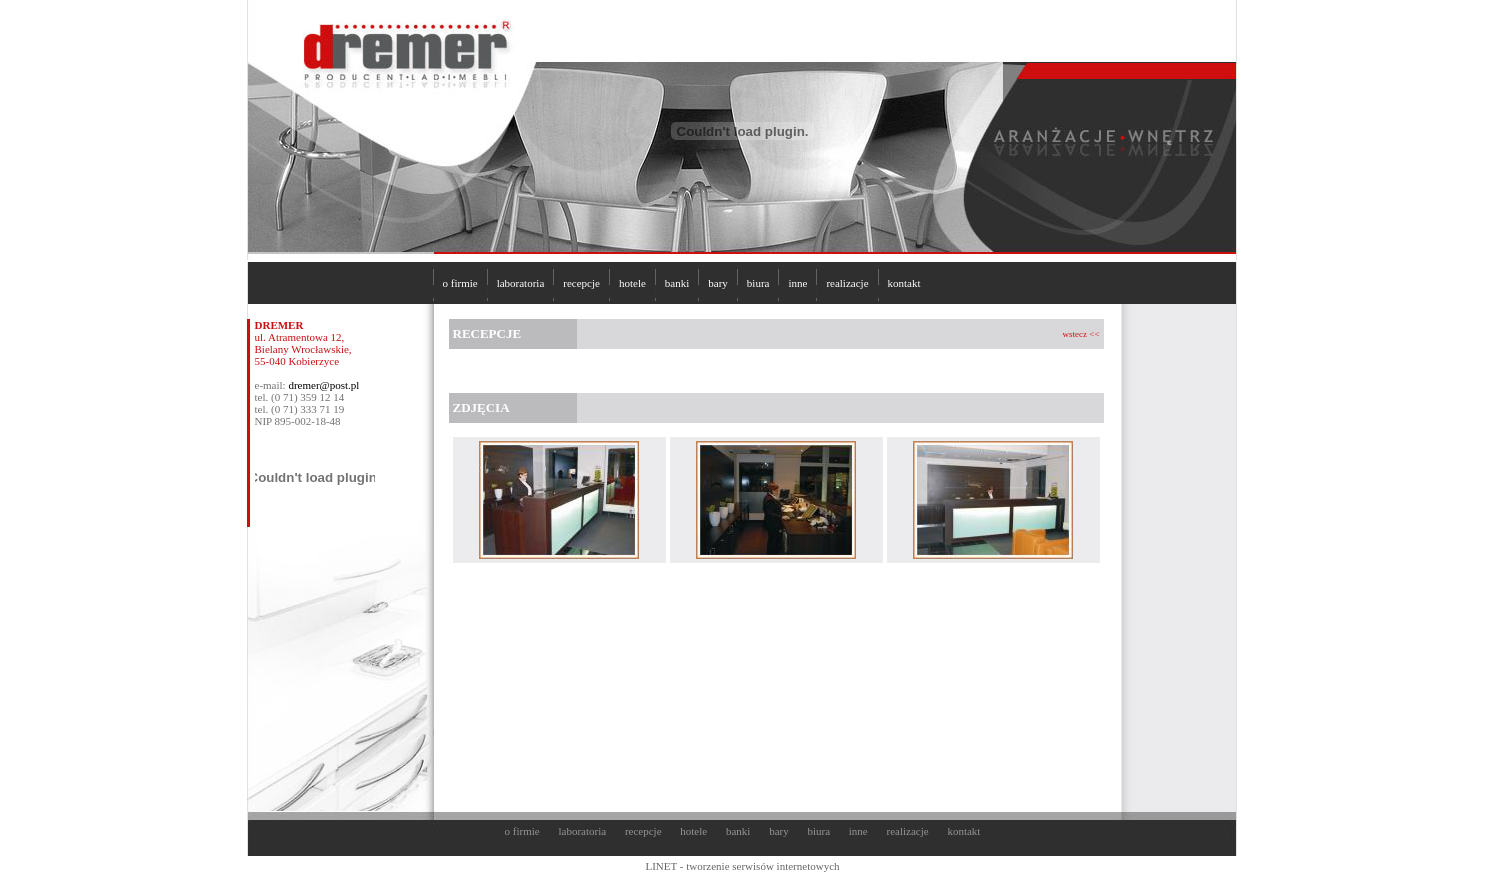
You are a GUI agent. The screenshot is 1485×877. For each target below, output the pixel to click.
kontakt (904, 283)
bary (718, 283)
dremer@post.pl (323, 385)
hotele (632, 283)
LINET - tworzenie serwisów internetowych (742, 866)
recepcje (581, 283)
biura (758, 283)
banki (677, 283)
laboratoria (521, 283)
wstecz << (1081, 334)
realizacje (847, 283)
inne (797, 283)
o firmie (460, 283)
